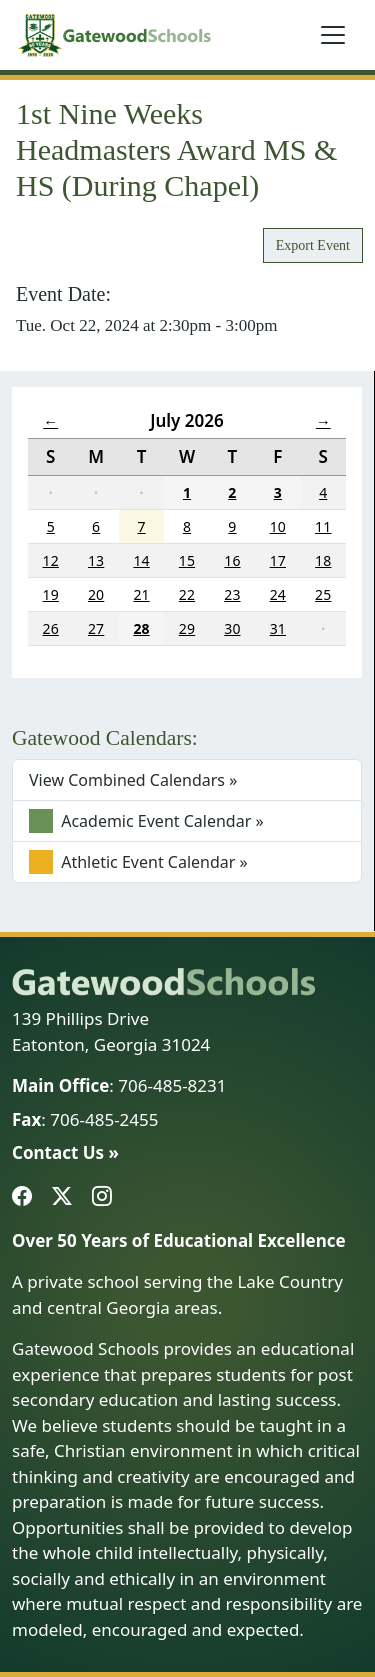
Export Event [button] (313, 245)
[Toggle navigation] (333, 35)
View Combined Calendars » (133, 780)
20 (96, 594)
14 (141, 560)
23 (232, 594)
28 (141, 628)
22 (187, 594)
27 (96, 628)
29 (187, 628)
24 (278, 594)
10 (278, 526)
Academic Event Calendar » (146, 821)
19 (51, 594)
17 (278, 560)
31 (278, 628)
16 (232, 560)
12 (51, 560)
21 (141, 594)
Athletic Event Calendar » (138, 862)
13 (96, 560)
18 (323, 560)
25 (323, 594)
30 (232, 628)
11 (323, 526)
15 (187, 560)
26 (51, 628)
